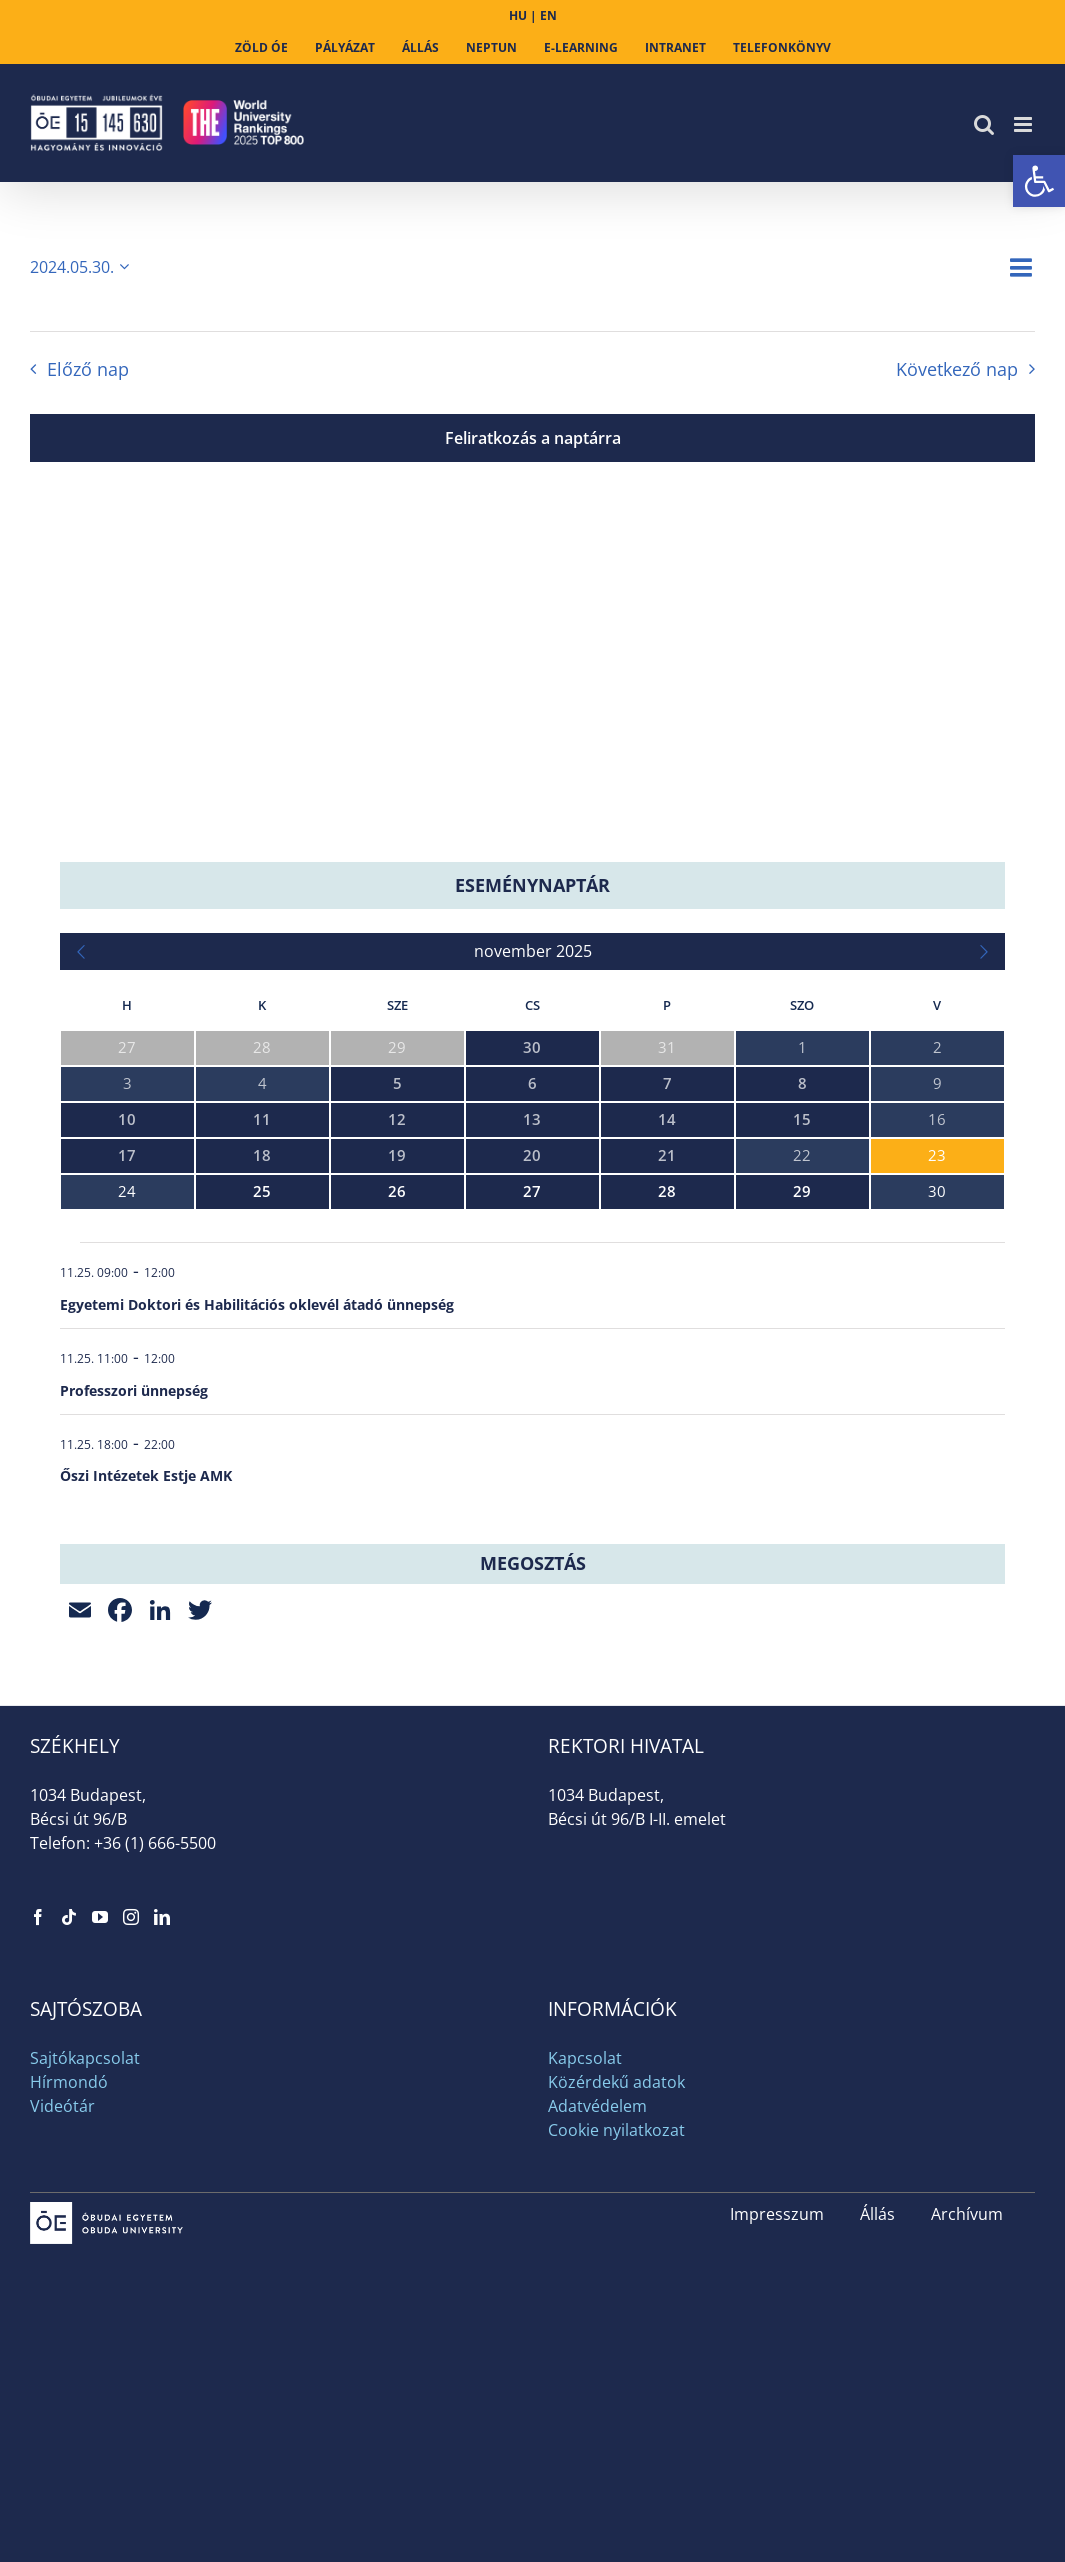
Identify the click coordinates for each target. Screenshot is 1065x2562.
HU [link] (518, 15)
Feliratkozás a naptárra (533, 438)
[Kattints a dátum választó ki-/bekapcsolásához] (83, 267)
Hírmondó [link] (69, 2082)
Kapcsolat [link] (585, 2058)
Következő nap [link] (957, 369)
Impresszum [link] (777, 2214)
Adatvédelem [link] (597, 2106)
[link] (1039, 181)
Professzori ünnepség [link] (134, 1390)
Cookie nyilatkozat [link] (616, 2130)
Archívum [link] (967, 2214)
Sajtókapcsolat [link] (85, 2058)
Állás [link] (877, 2214)
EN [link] (548, 15)
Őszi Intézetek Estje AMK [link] (146, 1475)
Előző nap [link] (88, 369)
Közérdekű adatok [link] (616, 2082)
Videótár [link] (62, 2106)
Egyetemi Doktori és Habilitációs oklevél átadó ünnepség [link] (257, 1304)
